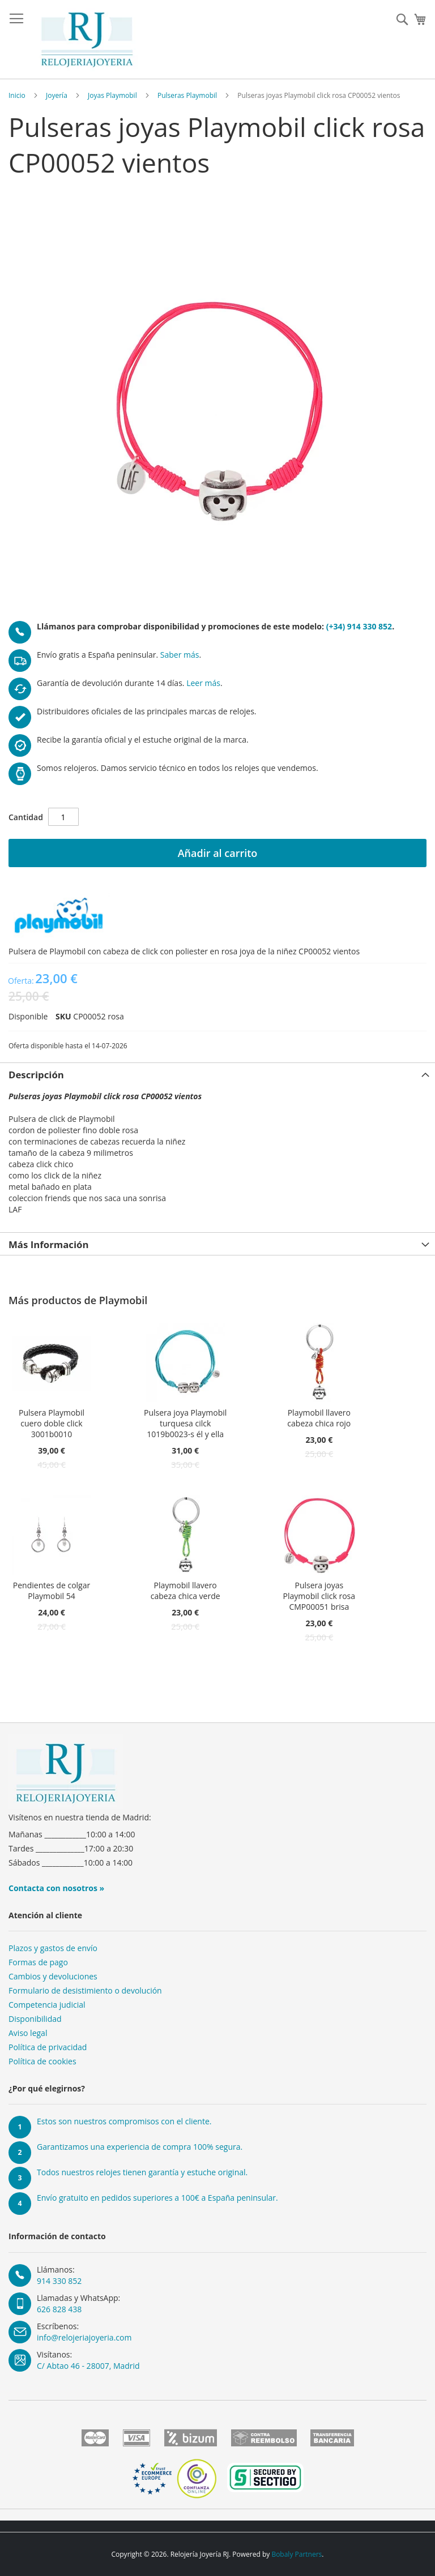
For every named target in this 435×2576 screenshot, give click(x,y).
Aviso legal (27, 2033)
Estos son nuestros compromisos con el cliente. (124, 2121)
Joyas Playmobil (112, 95)
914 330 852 (59, 2280)
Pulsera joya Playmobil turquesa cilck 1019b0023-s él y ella (185, 1423)
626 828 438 (59, 2309)
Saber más (179, 654)
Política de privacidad (47, 2047)
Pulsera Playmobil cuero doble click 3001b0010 (51, 1423)
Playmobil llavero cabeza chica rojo (319, 1418)
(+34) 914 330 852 (359, 626)
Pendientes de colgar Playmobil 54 (51, 1590)
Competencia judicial (47, 2004)
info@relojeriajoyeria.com (84, 2337)
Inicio (16, 95)
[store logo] (87, 39)
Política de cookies (42, 2061)
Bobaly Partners (296, 2554)
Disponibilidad (35, 2018)
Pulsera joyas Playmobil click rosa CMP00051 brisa (319, 1596)
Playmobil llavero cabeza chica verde (185, 1590)
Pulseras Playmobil (187, 95)
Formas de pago (38, 1962)
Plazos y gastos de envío (52, 1948)
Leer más (203, 683)
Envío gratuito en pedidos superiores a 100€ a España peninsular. (157, 2197)
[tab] (217, 1073)
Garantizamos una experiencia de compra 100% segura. (139, 2146)
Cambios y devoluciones (52, 1976)
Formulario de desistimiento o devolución (85, 1990)
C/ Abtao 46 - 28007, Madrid (88, 2365)
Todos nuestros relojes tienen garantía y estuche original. (142, 2172)
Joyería (56, 95)
